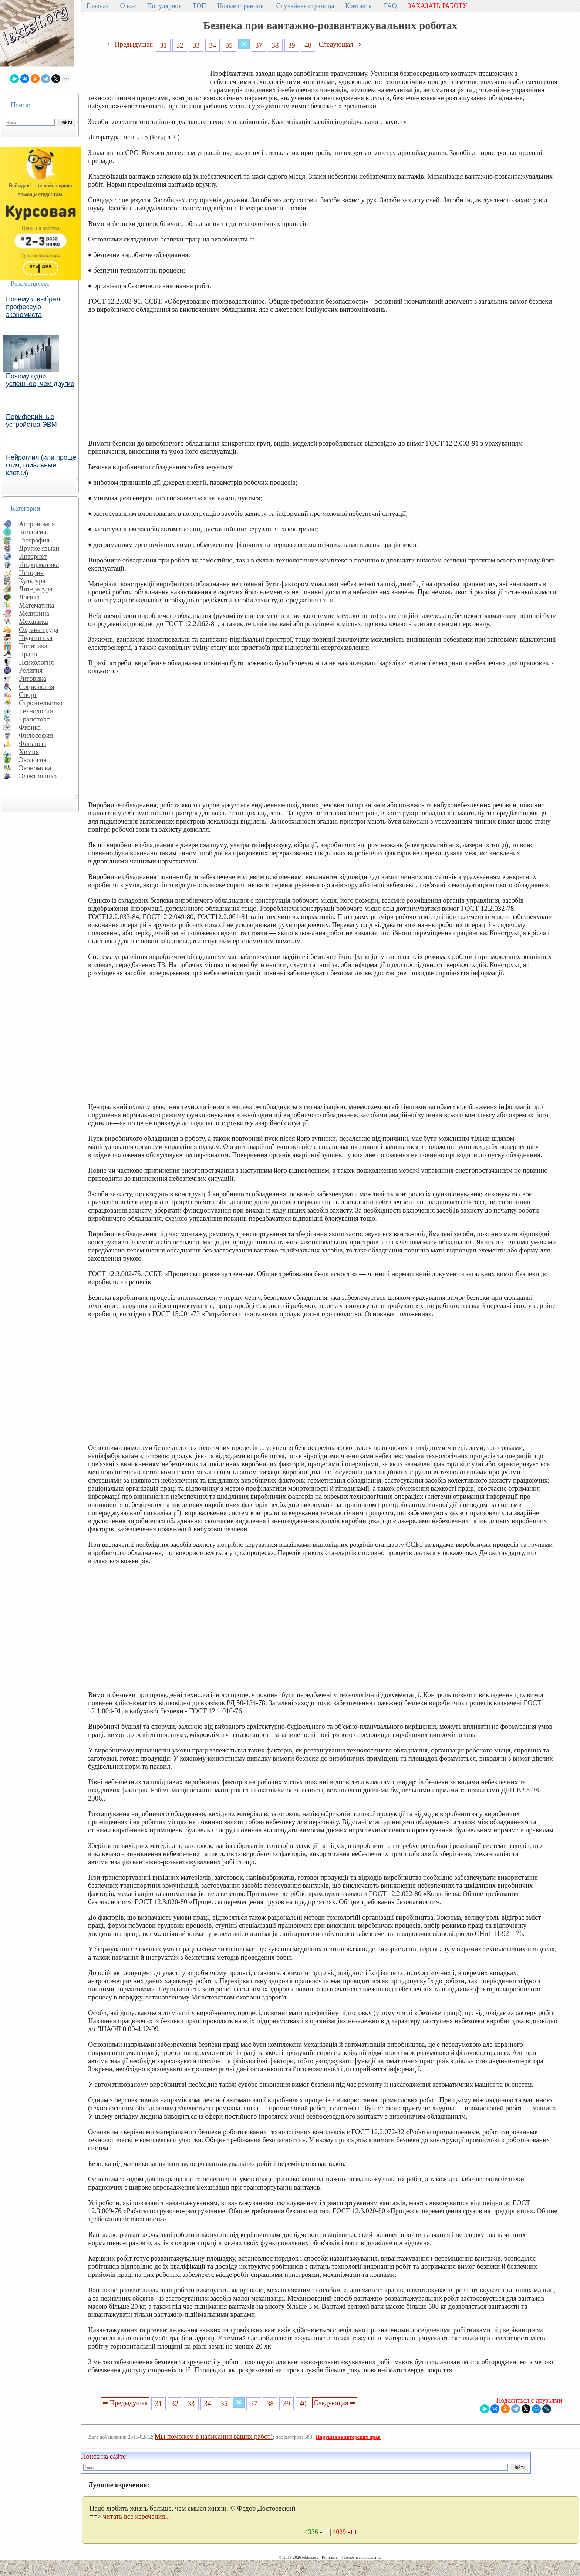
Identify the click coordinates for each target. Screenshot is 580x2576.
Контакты (358, 6)
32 (179, 45)
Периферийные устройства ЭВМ (31, 420)
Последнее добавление (361, 2557)
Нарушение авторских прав (348, 2437)
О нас (128, 6)
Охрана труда (38, 629)
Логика (29, 597)
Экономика (35, 768)
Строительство (41, 703)
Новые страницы (241, 6)
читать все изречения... (136, 2516)
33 (196, 45)
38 (275, 45)
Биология (33, 532)
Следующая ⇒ (339, 44)
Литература (36, 589)
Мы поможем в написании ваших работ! (214, 2436)
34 (212, 45)
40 (307, 45)
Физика (30, 727)
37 (258, 45)
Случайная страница (305, 6)
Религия (31, 670)
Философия (36, 735)
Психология (36, 662)
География (34, 540)
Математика (36, 605)
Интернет (33, 556)
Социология (36, 686)
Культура (32, 581)
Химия (29, 751)
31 (163, 45)
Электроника (38, 776)
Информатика (39, 564)
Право (28, 654)
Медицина (34, 613)
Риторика (32, 678)
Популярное (164, 6)
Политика (33, 646)
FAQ (390, 6)
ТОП (199, 6)
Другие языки (39, 548)
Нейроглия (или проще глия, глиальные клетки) (41, 465)
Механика (33, 621)
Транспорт (34, 719)
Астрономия (37, 524)
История (31, 573)
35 (229, 45)
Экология (32, 760)
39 (291, 45)
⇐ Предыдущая (130, 44)
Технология (36, 711)
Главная (98, 6)
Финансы (32, 743)
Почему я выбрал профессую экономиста (33, 306)
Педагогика (36, 638)
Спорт (28, 695)
